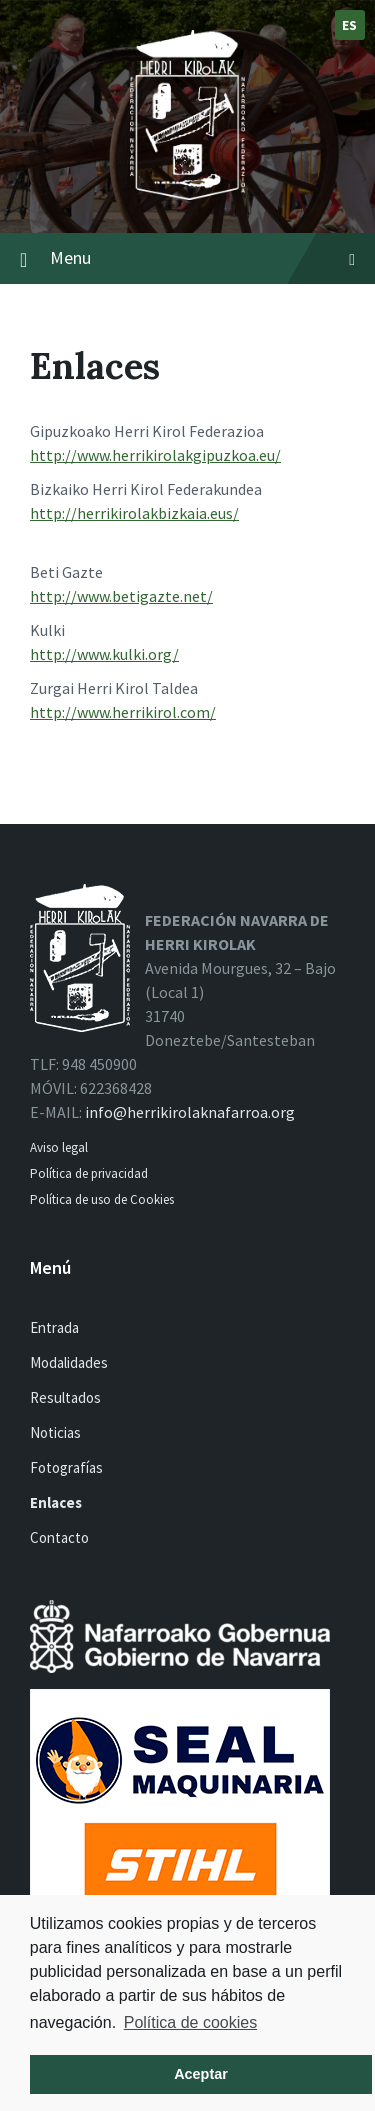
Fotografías (66, 1467)
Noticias (55, 1432)
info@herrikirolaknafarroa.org (190, 1112)
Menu (202, 257)
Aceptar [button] (201, 2074)
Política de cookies (190, 2022)
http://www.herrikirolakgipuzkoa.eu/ (155, 455)
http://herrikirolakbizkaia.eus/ (134, 513)
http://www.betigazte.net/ (121, 596)
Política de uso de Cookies (103, 1199)
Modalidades (69, 1362)
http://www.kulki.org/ (104, 654)
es (350, 25)
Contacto (59, 1537)
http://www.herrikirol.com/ (123, 712)
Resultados (65, 1397)
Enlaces (56, 1502)
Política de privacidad (89, 1173)
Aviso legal (59, 1147)
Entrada (54, 1327)
